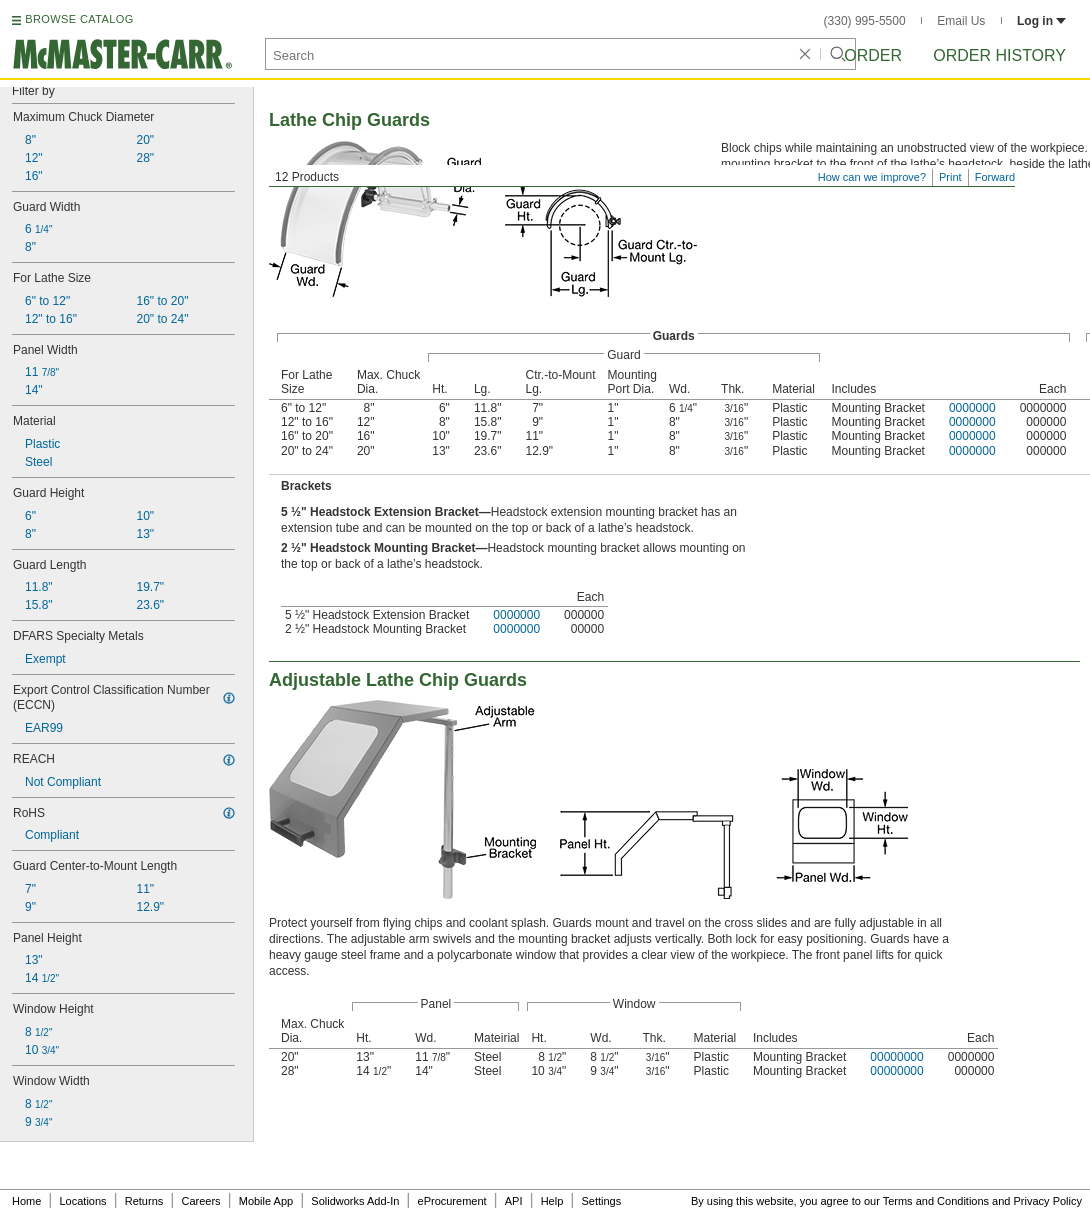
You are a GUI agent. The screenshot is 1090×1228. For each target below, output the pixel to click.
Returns (144, 1201)
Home (26, 1201)
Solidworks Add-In (355, 1201)
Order (873, 55)
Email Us (961, 21)
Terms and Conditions (936, 1201)
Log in (1041, 21)
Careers (200, 1201)
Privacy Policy (1048, 1201)
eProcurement (452, 1201)
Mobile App (266, 1201)
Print (950, 177)
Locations (83, 1201)
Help (552, 1201)
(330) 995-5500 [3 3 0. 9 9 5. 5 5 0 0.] (865, 21)
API (514, 1201)
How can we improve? (872, 177)
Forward (995, 177)
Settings (601, 1201)
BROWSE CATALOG (79, 19)
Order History (999, 55)
